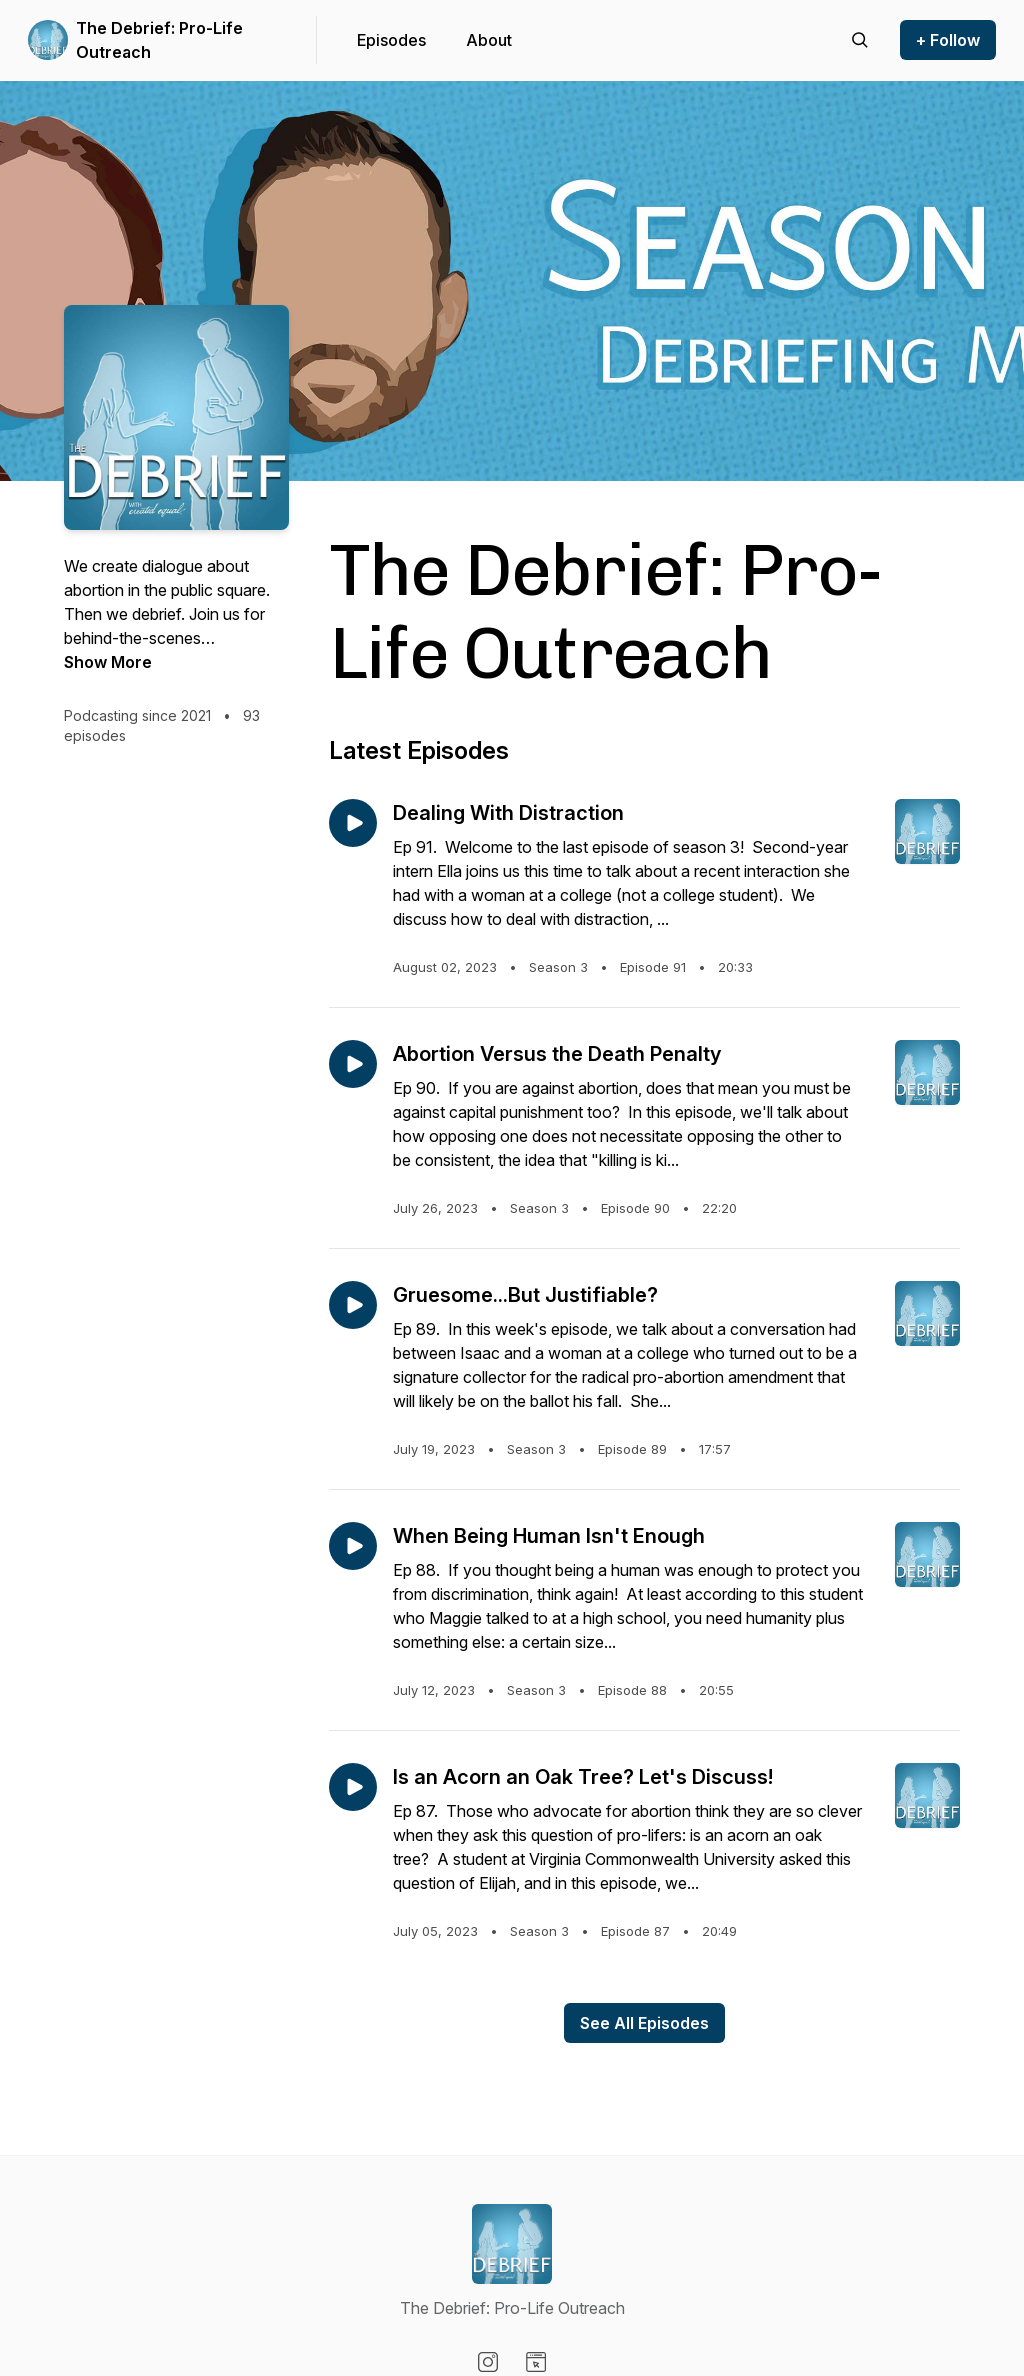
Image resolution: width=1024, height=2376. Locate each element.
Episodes (391, 40)
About (489, 40)
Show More (108, 662)
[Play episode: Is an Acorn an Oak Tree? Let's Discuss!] (353, 1787)
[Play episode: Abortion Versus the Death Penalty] (353, 1064)
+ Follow (948, 40)
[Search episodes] (860, 40)
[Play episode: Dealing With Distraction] (353, 823)
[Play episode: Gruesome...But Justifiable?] (353, 1305)
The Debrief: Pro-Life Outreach (159, 40)
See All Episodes (644, 2023)
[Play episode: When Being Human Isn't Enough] (353, 1546)
